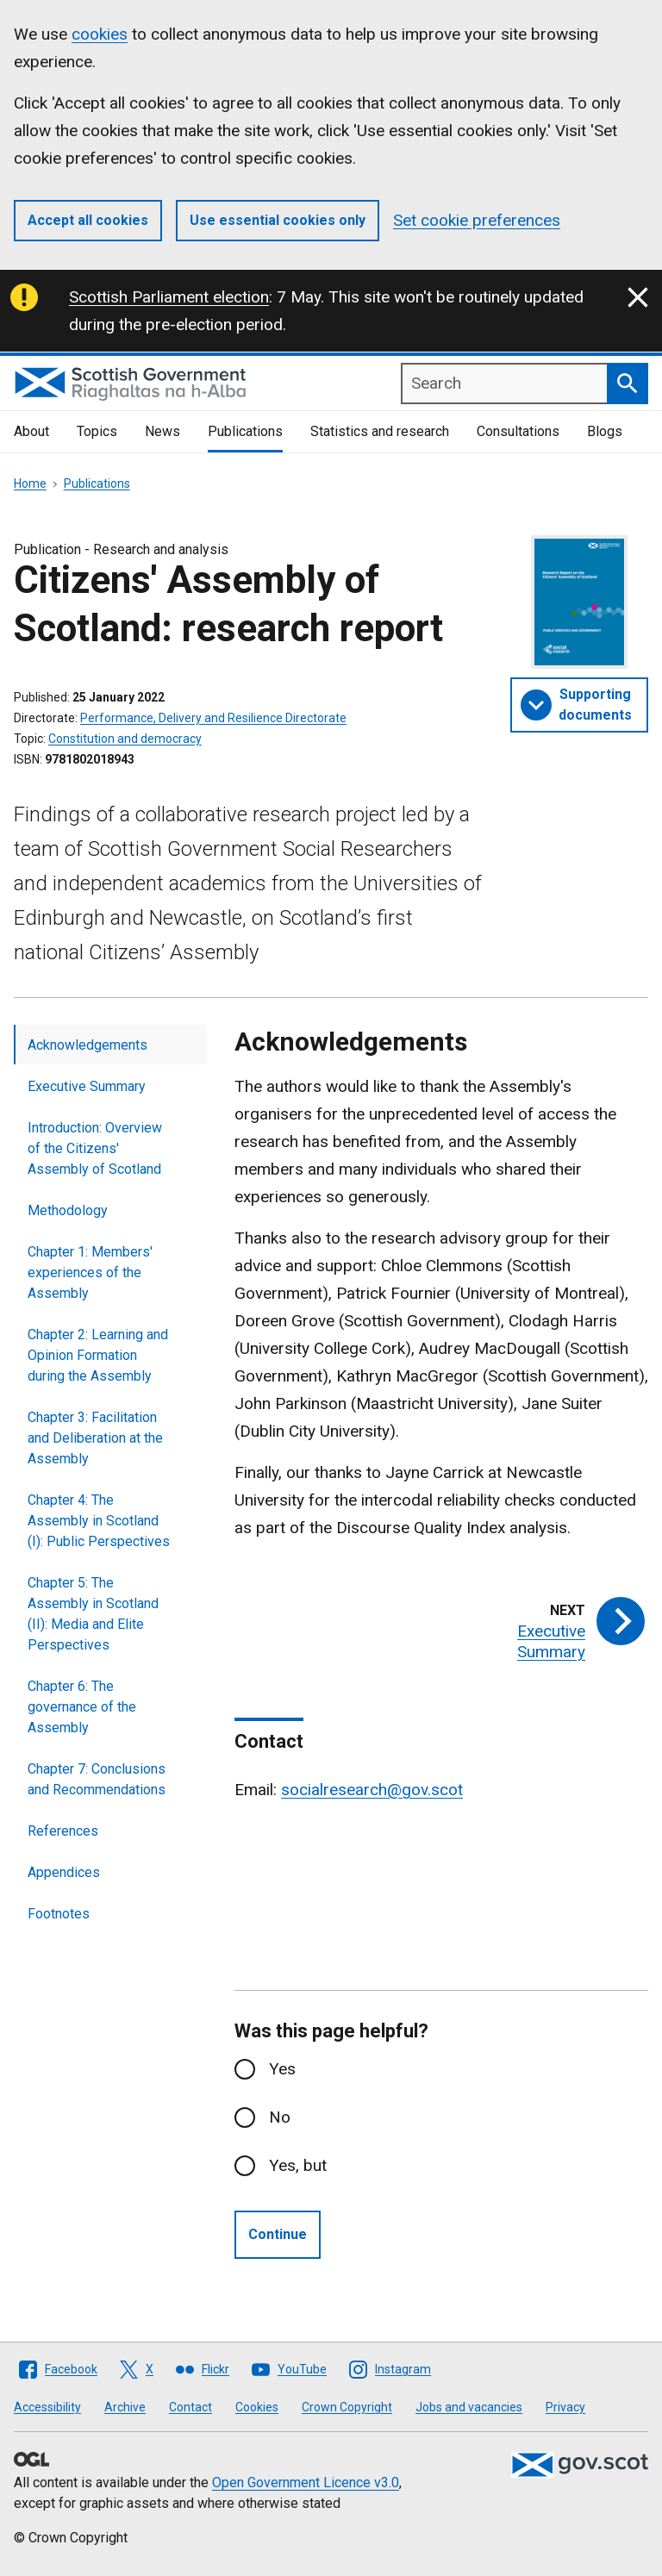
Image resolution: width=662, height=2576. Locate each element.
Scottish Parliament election (169, 297)
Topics (97, 431)
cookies (100, 34)
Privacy (565, 2407)
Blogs (604, 431)
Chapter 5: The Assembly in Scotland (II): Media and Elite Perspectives (93, 1614)
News (162, 431)
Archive (125, 2407)
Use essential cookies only (277, 220)
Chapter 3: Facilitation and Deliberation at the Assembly (95, 1438)
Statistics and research (379, 431)
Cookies (256, 2407)
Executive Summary (87, 1086)
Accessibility (47, 2407)
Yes (282, 2069)
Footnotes (59, 1913)
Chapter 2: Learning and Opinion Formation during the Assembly (98, 1355)
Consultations (518, 431)
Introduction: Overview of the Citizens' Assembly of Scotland (95, 1148)
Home (30, 483)
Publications (245, 431)
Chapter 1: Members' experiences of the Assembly (90, 1272)
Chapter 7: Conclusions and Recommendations (97, 1779)
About (31, 431)
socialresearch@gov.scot (372, 1789)
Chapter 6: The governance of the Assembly (82, 1707)
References (63, 1831)
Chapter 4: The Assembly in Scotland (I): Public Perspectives (99, 1521)
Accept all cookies (88, 220)
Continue (277, 2234)
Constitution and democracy (125, 738)
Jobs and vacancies (468, 2407)
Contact (190, 2407)
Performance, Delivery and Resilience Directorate (213, 718)
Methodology (68, 1210)
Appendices (64, 1872)
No (279, 2117)
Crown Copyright (347, 2407)
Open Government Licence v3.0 (305, 2482)
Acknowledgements (87, 1045)
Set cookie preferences (476, 220)
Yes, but (298, 2165)
